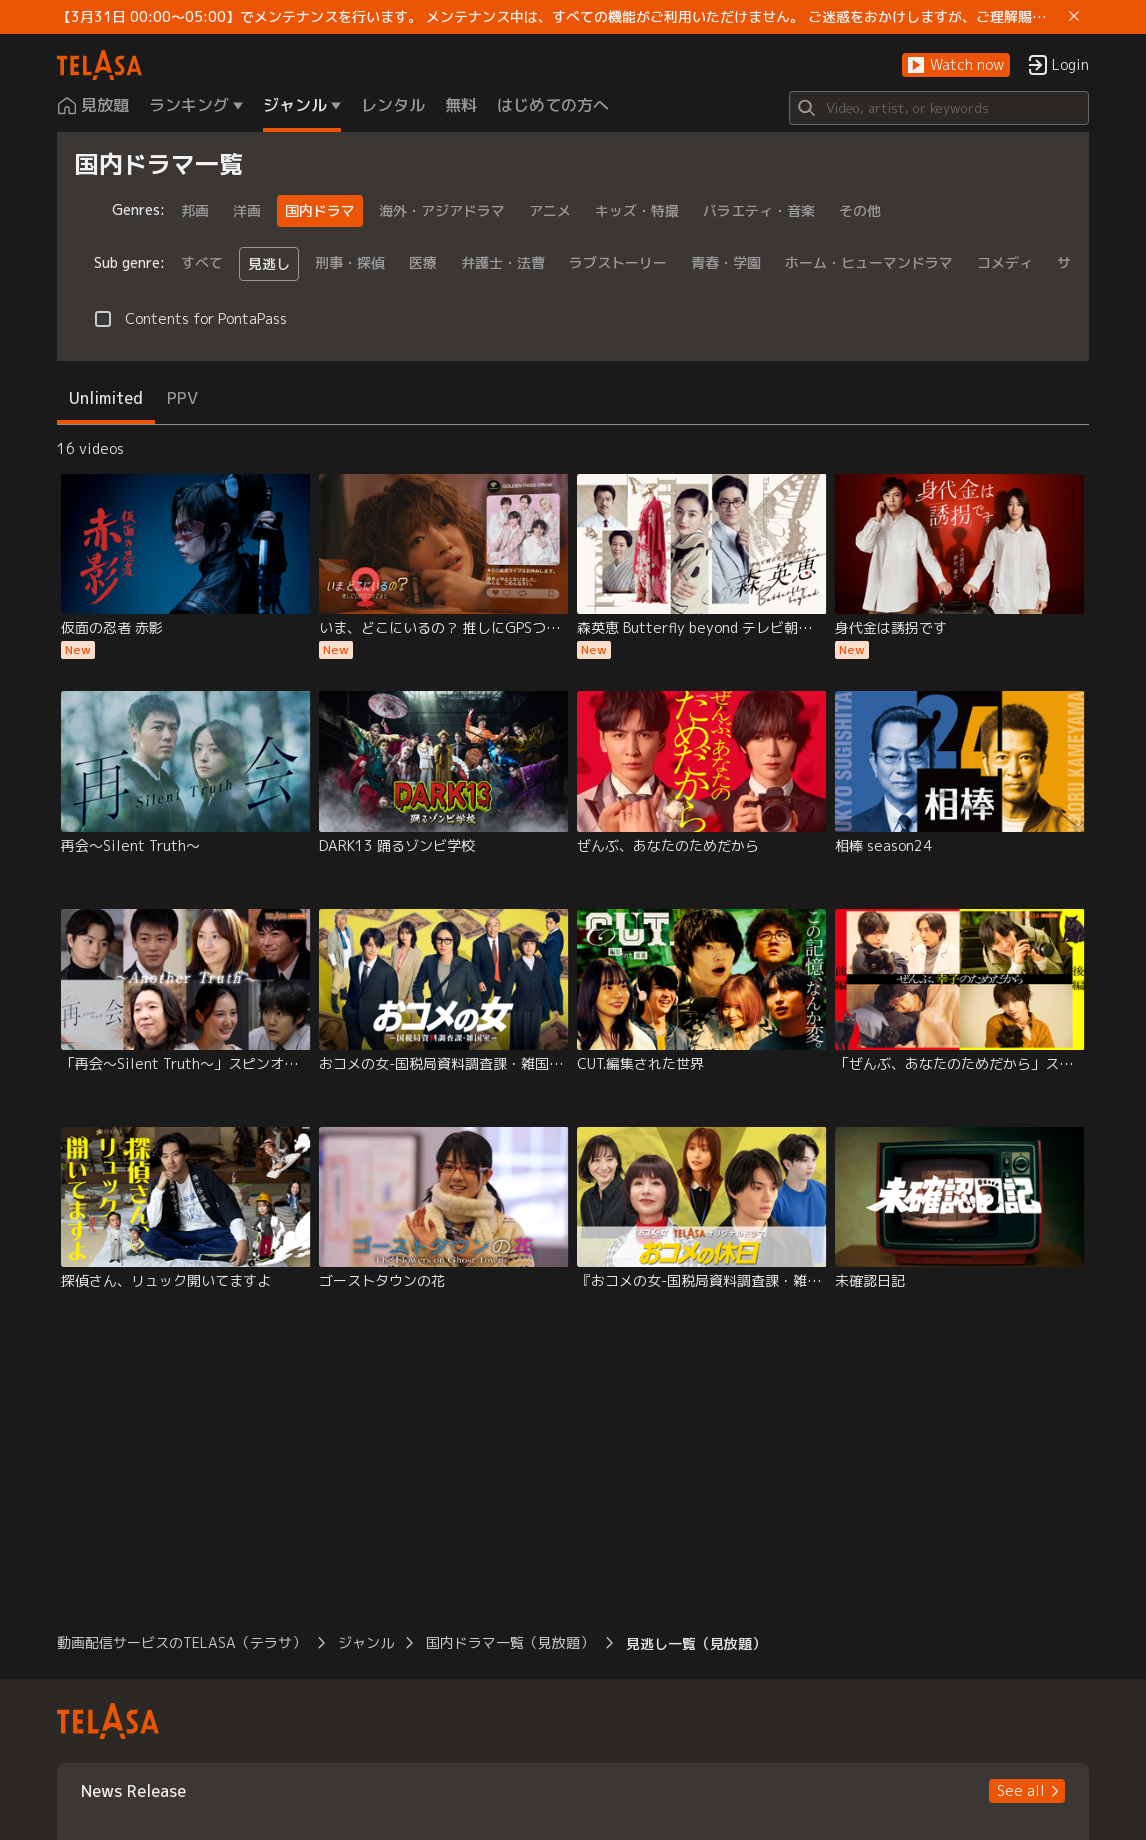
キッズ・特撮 (637, 210)
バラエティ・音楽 (759, 210)
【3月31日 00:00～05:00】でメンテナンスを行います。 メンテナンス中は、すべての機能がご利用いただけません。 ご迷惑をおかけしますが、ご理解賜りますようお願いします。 (558, 17)
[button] (956, 65)
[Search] (939, 108)
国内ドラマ (320, 210)
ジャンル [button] (366, 1642)
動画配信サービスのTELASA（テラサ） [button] (181, 1642)
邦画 (195, 210)
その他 (860, 210)
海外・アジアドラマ (442, 210)
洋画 (247, 210)
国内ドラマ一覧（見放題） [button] (510, 1642)
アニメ (550, 210)
